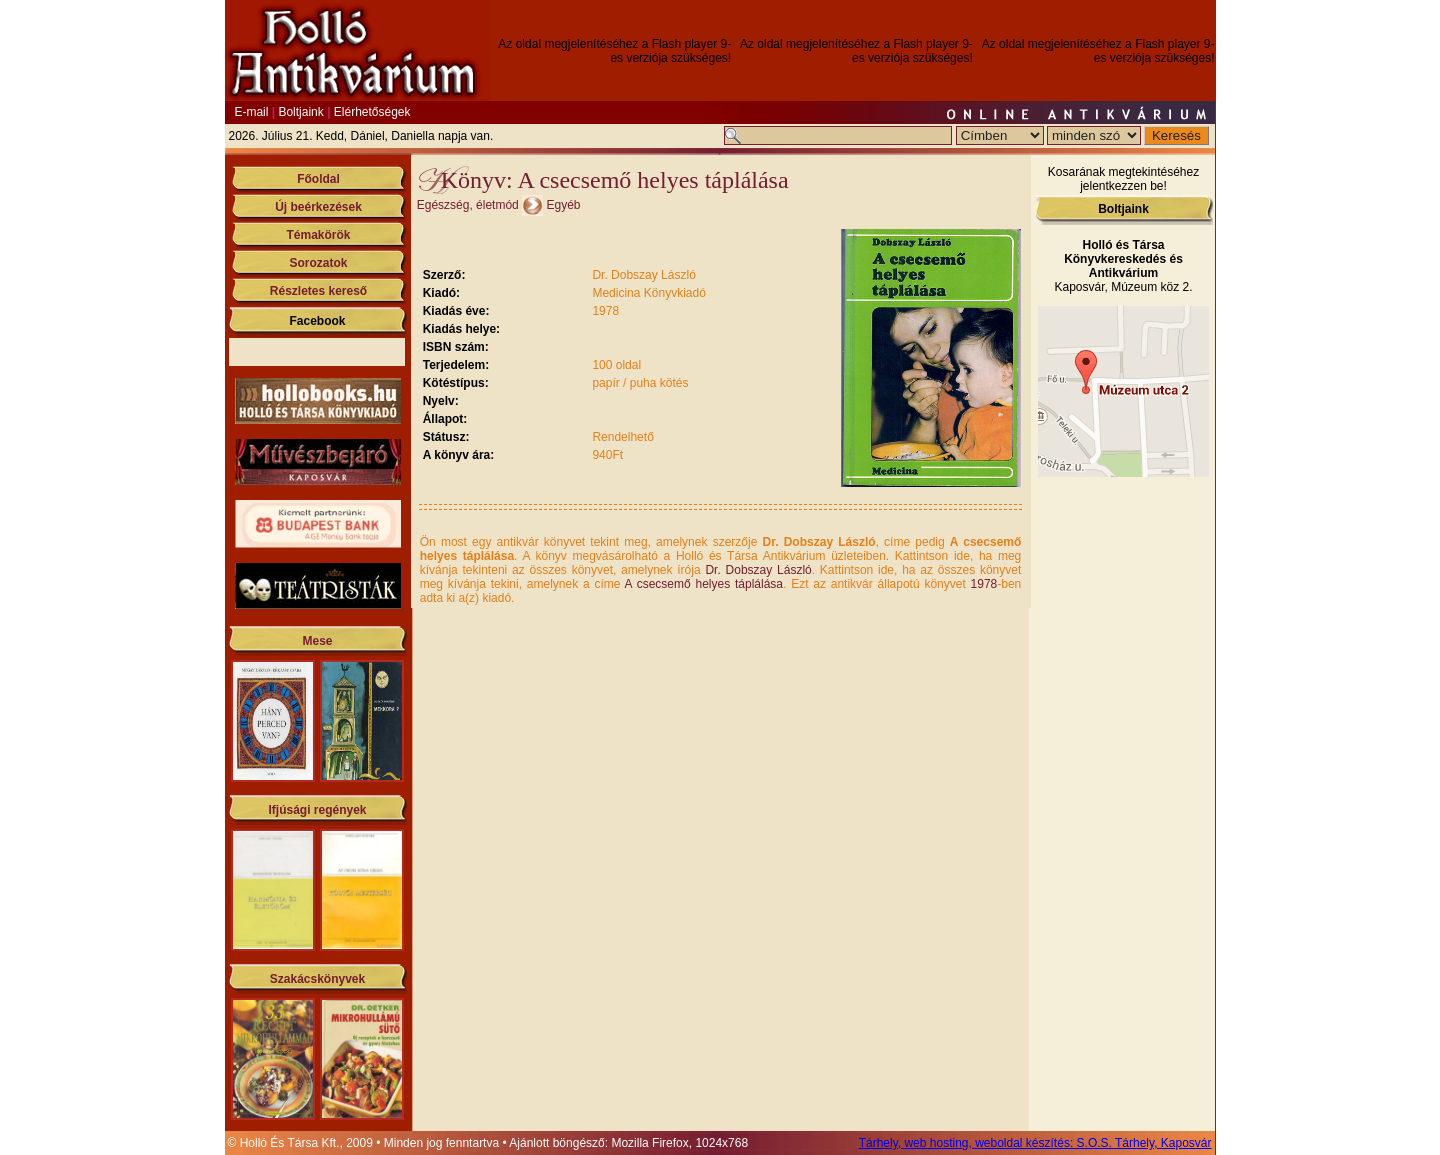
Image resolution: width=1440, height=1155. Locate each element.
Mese (317, 641)
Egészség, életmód (468, 205)
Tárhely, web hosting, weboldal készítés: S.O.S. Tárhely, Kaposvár (1035, 1143)
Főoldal (318, 179)
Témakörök (318, 235)
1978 (984, 584)
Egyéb (563, 205)
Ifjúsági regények (317, 810)
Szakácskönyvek (317, 979)
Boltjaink (300, 112)
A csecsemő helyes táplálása (704, 584)
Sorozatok (318, 263)
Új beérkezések (318, 207)
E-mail (251, 112)
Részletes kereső (318, 291)
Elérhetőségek (372, 112)
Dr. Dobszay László (758, 570)
